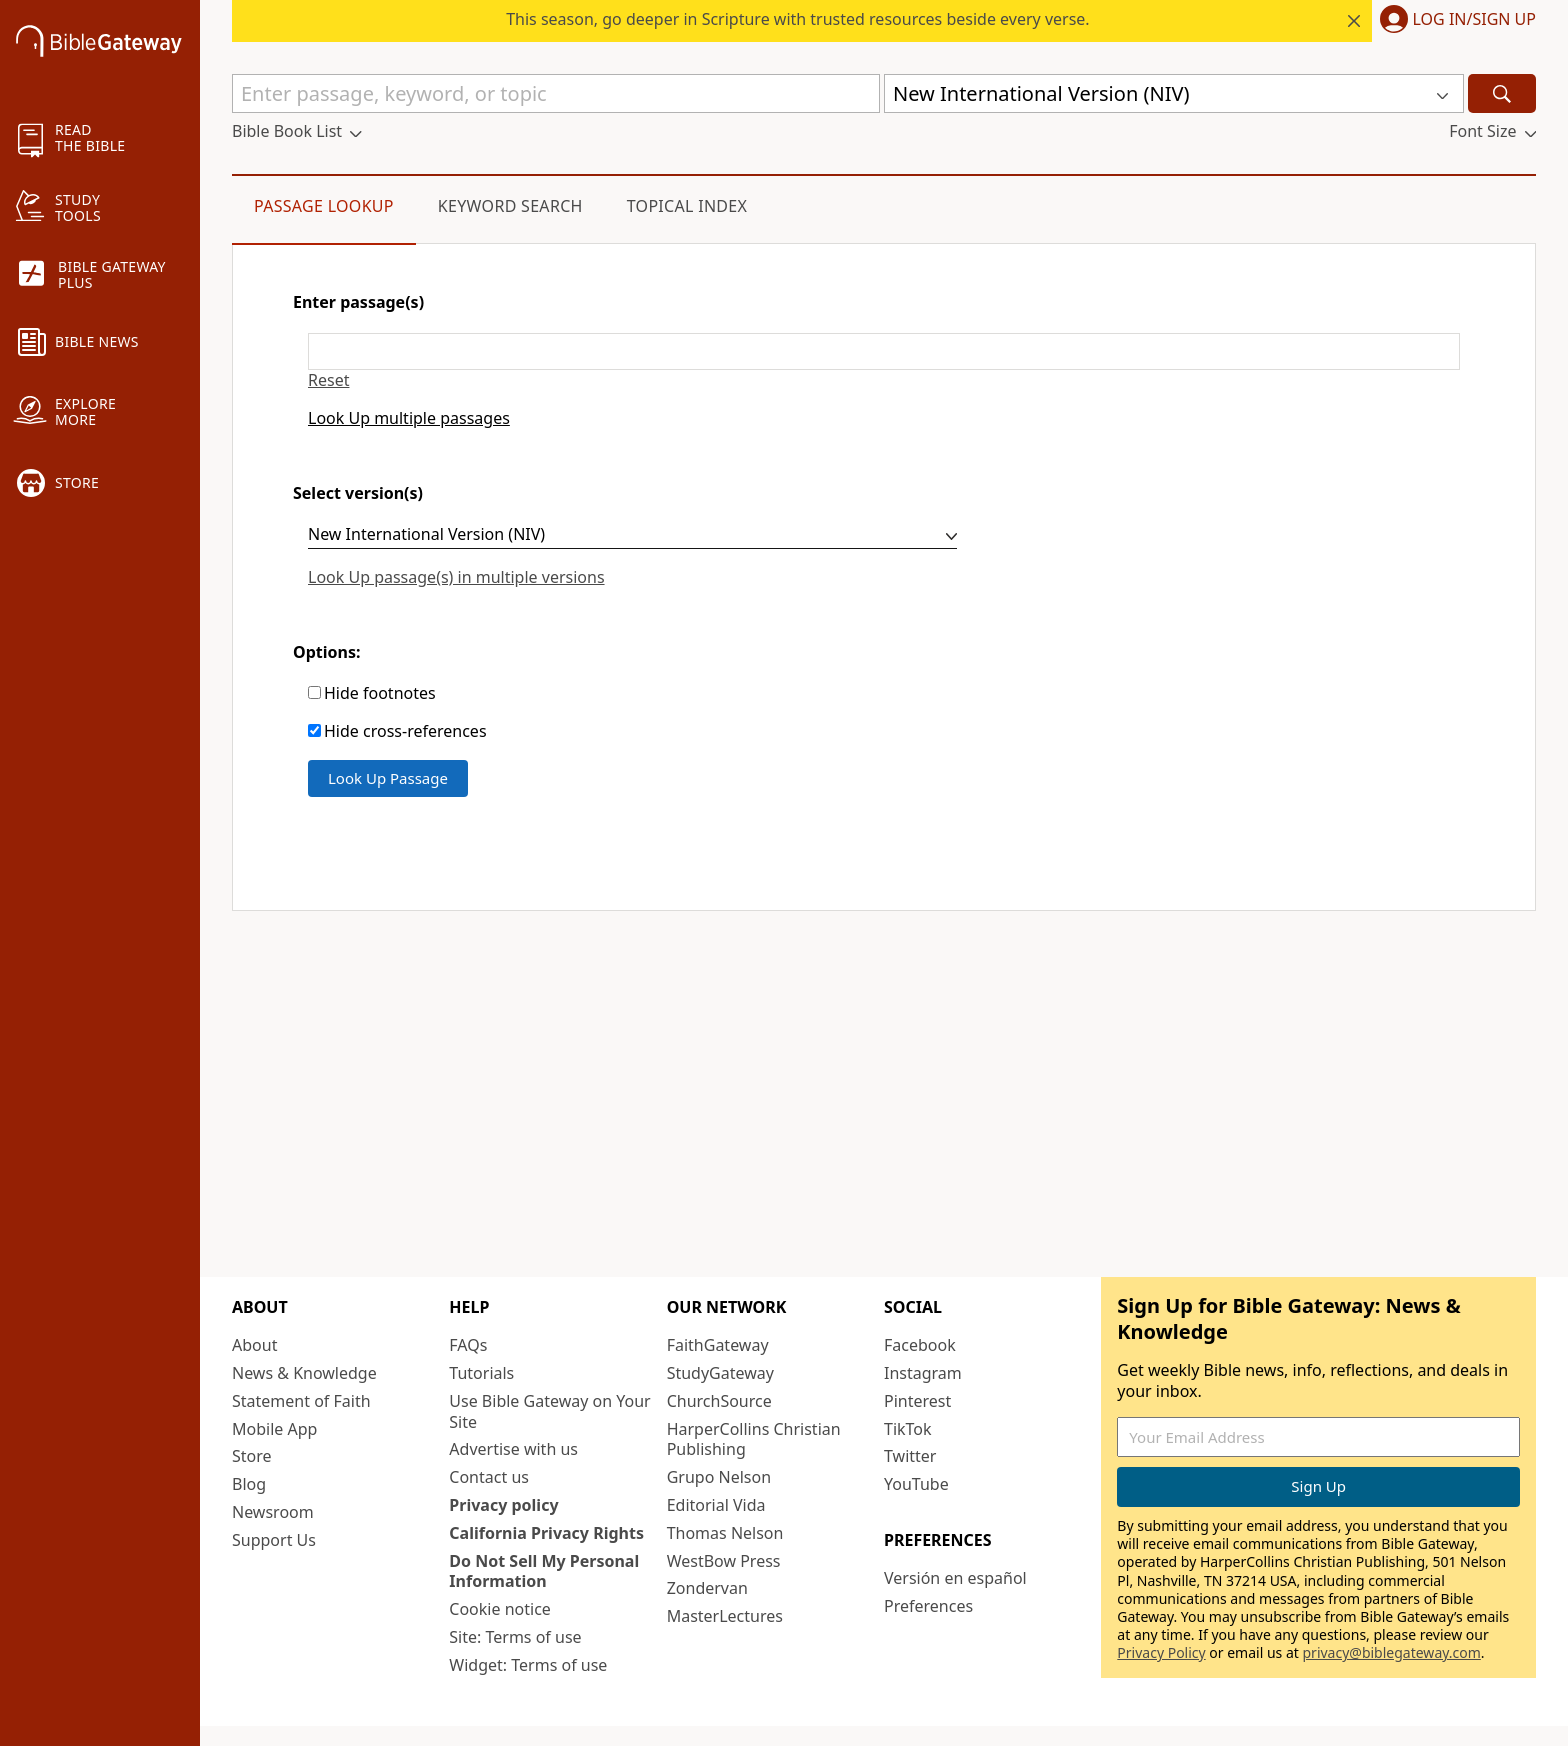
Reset (328, 380)
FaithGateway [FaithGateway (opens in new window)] (718, 1345)
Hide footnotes (380, 693)
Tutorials (481, 1373)
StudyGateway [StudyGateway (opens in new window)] (720, 1373)
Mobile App (274, 1429)
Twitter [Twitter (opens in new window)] (910, 1456)
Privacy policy (503, 1505)
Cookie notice (500, 1609)
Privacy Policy (1161, 1652)
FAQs (468, 1345)
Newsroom (273, 1512)
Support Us (274, 1540)
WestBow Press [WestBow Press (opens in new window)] (724, 1561)
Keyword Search (510, 206)
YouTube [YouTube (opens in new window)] (916, 1484)
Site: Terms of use (515, 1637)
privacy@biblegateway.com (1391, 1652)
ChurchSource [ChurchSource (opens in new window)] (719, 1401)
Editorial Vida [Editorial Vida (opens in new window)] (716, 1505)
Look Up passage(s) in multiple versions (456, 577)
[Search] (1502, 93)
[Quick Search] (556, 93)
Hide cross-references (405, 731)
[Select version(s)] (632, 537)
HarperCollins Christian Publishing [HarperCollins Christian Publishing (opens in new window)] (754, 1439)
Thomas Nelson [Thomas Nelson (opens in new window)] (725, 1533)
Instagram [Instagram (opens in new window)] (923, 1373)
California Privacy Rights (546, 1533)
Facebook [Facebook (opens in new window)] (920, 1345)
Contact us (489, 1477)
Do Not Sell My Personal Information (544, 1571)
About (254, 1345)
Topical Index (687, 206)
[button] (1454, 21)
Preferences (928, 1606)
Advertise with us (513, 1449)
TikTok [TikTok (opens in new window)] (908, 1429)
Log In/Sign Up (1474, 20)
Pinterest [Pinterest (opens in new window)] (917, 1401)
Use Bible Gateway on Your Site (549, 1411)
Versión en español (955, 1578)
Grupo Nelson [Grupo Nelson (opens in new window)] (719, 1477)
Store (252, 1456)
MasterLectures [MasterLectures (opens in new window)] (725, 1616)
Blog (249, 1484)
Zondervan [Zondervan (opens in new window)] (707, 1588)
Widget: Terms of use (528, 1665)
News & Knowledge (304, 1373)
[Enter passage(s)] (884, 351)
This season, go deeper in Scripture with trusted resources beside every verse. (797, 19)
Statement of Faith (301, 1401)
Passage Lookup (324, 206)
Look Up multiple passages (409, 418)
